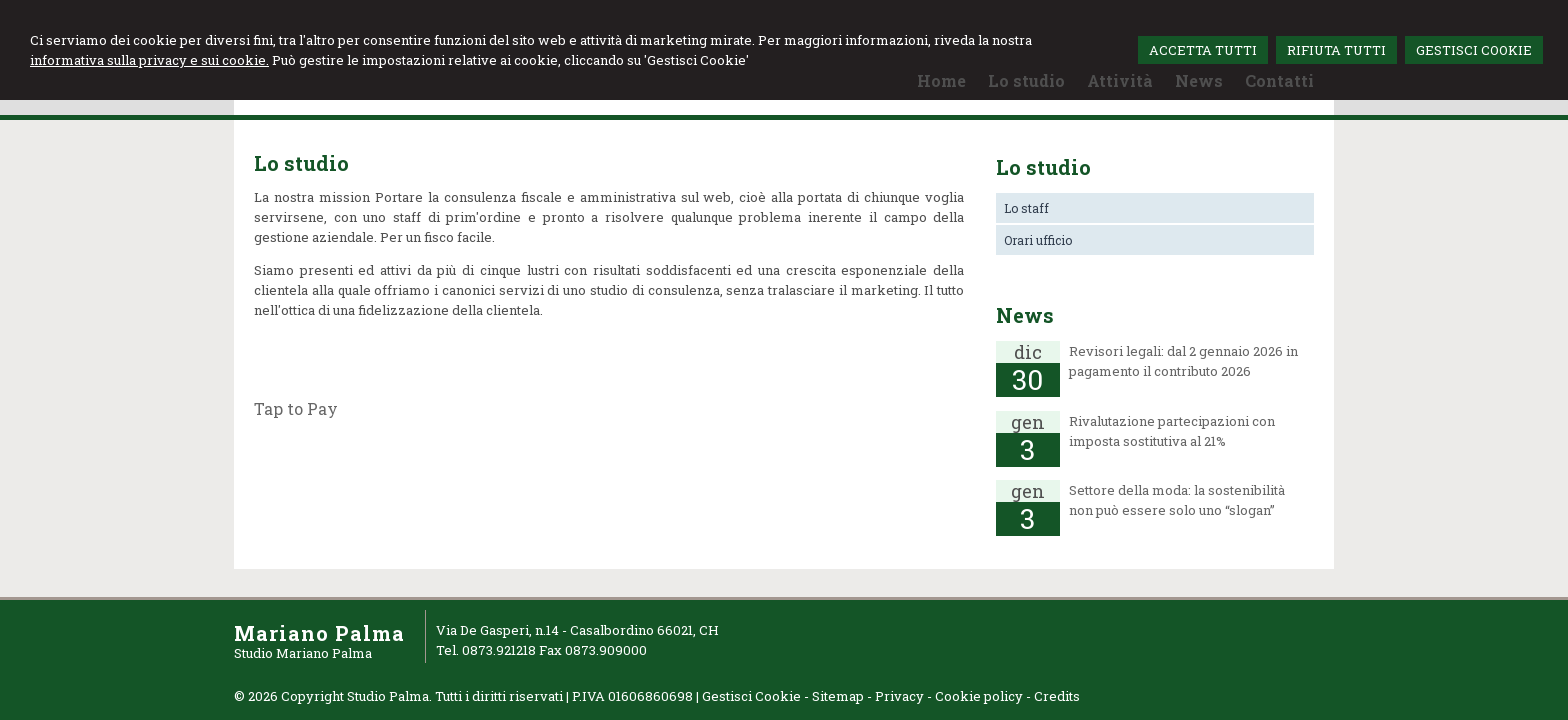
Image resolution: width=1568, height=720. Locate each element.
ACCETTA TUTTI (1203, 50)
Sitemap (838, 696)
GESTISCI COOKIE (1474, 50)
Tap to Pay (296, 408)
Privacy (899, 696)
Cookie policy (979, 696)
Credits (1057, 696)
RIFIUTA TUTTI (1336, 50)
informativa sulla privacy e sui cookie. (149, 60)
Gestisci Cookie (751, 696)
